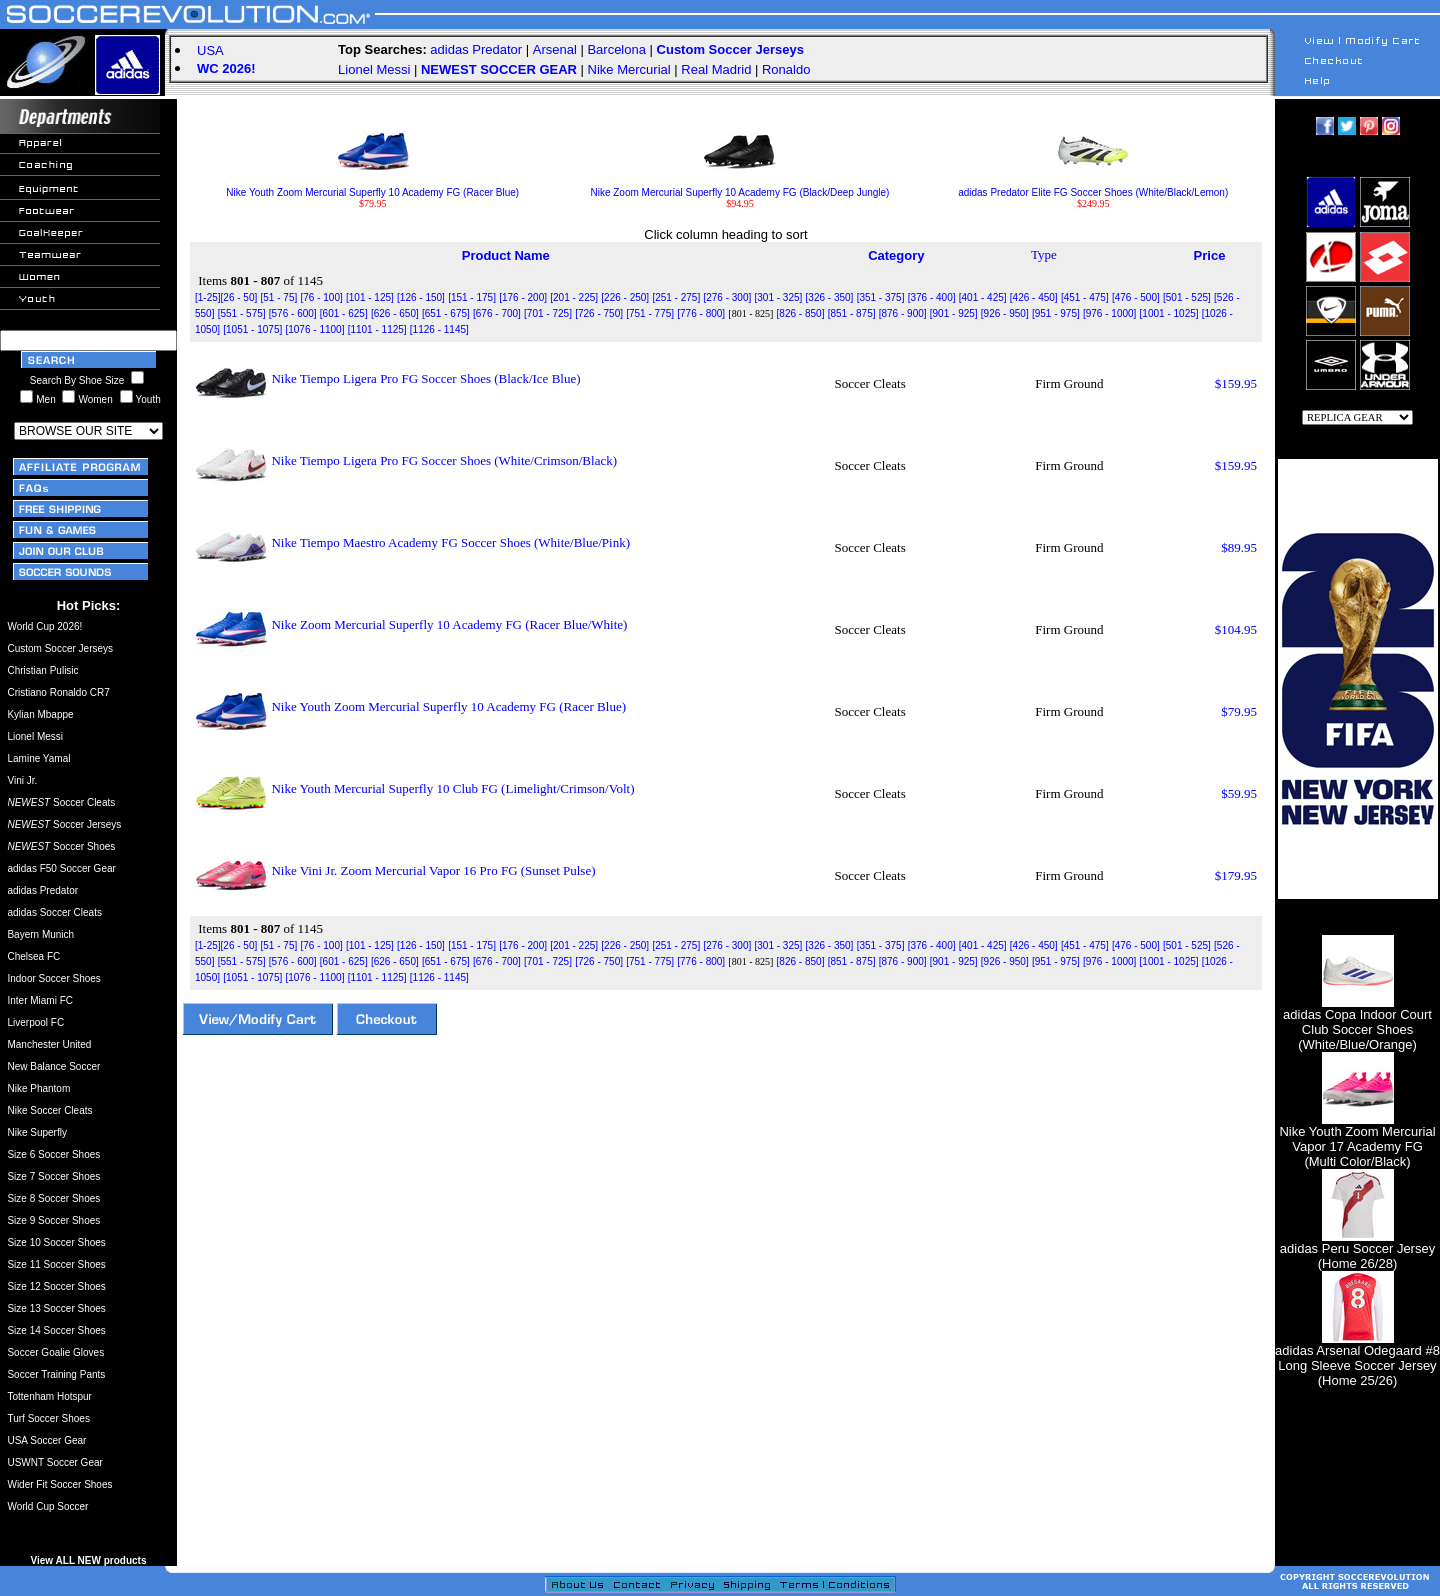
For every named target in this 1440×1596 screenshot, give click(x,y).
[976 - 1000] (1109, 313)
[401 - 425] (983, 297)
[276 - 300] (727, 297)
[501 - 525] (1187, 297)
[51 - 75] (279, 297)
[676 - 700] (497, 313)
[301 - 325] (779, 297)
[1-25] (208, 297)
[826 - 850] (801, 313)
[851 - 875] (852, 313)
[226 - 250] (625, 297)
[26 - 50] (239, 297)
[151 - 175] (472, 297)
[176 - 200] (523, 297)
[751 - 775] (650, 313)
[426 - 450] (1034, 297)
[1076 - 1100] (314, 329)
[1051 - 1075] (252, 329)
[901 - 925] (954, 313)
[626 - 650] (395, 313)
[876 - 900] (903, 313)
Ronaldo (786, 69)
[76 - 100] (321, 297)
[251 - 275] (676, 297)
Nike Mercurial (629, 69)
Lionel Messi (374, 69)
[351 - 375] (881, 297)
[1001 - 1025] (1169, 313)
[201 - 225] (574, 297)
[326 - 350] (830, 297)
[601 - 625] (344, 313)
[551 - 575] (242, 313)
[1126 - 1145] (439, 329)
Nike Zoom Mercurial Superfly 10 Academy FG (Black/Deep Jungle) (739, 188)
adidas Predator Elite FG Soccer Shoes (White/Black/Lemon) (1093, 188)
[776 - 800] (701, 313)
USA (210, 50)
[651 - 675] (446, 313)
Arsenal (555, 49)
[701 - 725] (548, 313)
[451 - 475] (1085, 297)
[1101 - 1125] (377, 329)
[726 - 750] (599, 313)
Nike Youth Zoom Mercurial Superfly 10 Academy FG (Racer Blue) (372, 188)
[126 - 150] (421, 297)
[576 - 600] (293, 313)
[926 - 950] (1005, 313)
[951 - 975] (1056, 313)
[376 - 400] (932, 297)
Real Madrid (716, 69)
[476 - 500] (1136, 297)
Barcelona (616, 49)
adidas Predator (476, 49)
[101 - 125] (370, 297)
